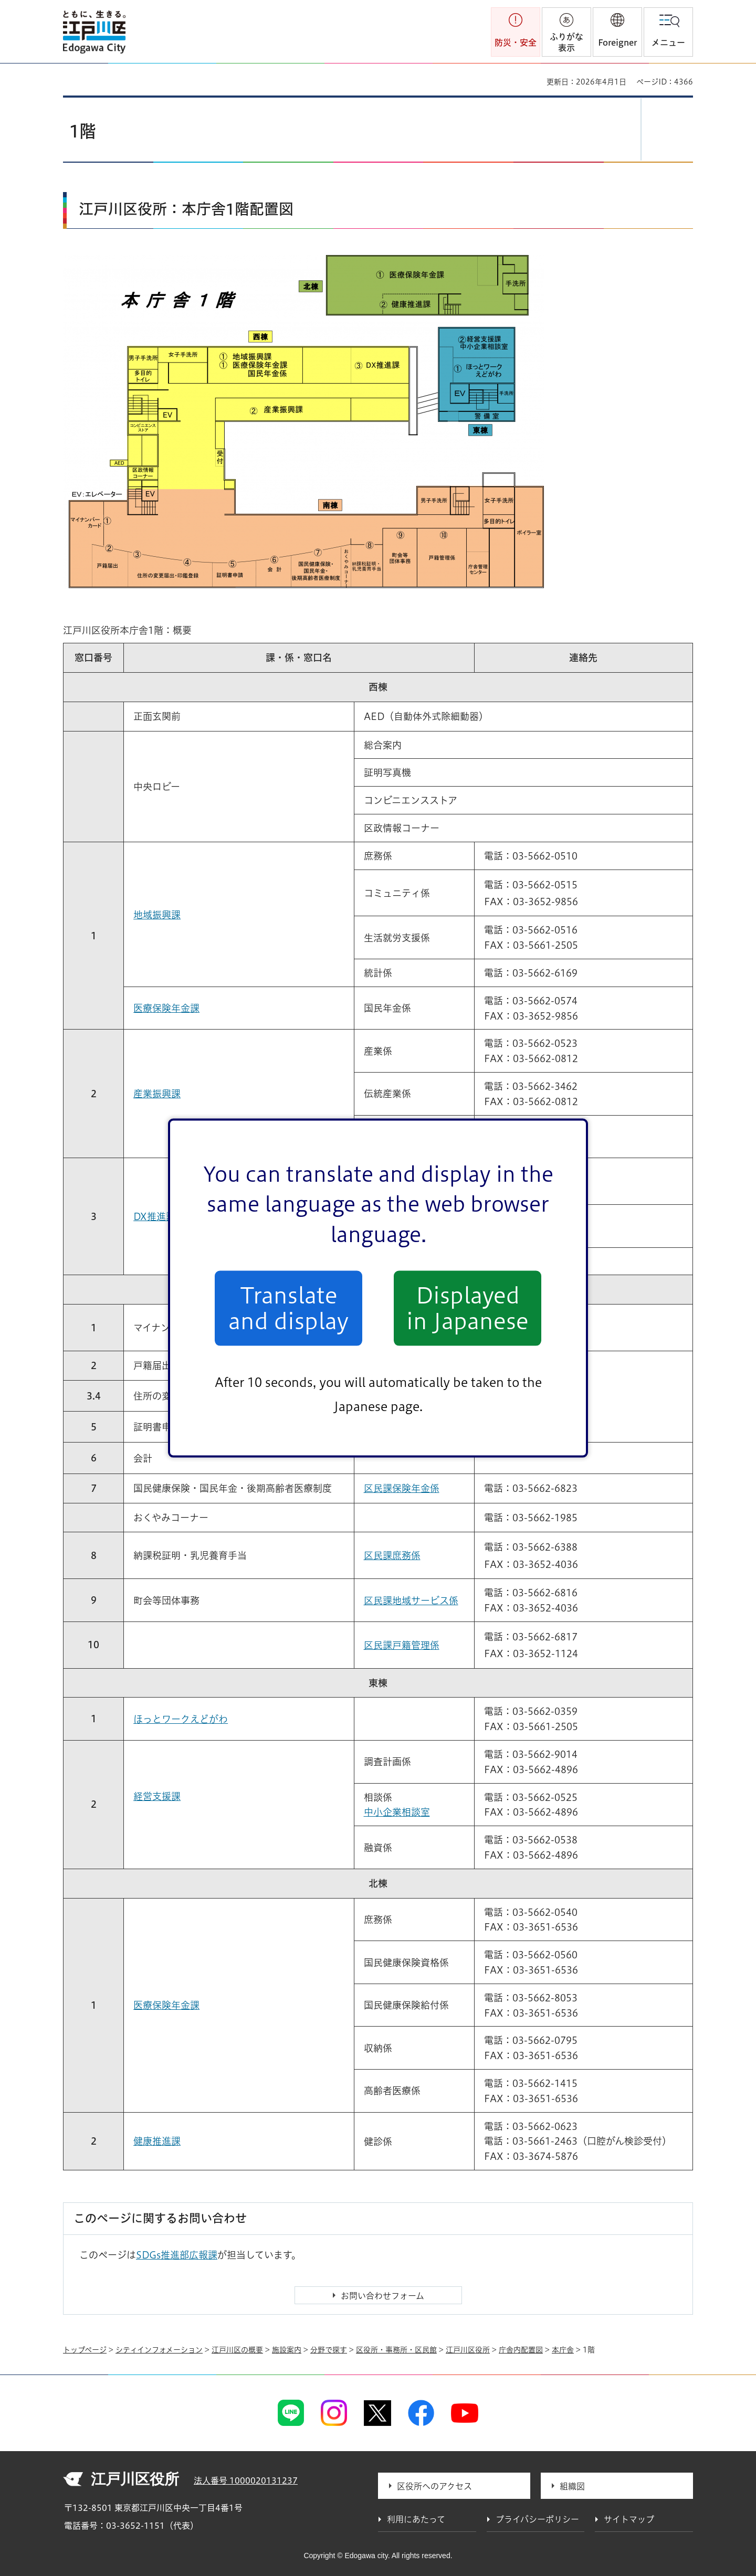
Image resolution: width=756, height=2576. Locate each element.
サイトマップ (629, 2519)
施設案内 (286, 2350)
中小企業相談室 (397, 1812)
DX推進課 (154, 1216)
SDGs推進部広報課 (176, 2255)
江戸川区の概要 (237, 2350)
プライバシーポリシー (537, 2519)
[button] (617, 32)
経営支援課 (157, 1796)
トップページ (85, 2350)
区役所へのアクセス (434, 2486)
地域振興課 (157, 914)
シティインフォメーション (159, 2350)
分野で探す (328, 2350)
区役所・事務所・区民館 (396, 2350)
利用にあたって (416, 2519)
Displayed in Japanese (467, 1308)
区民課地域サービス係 (411, 1600)
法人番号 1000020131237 (246, 2480)
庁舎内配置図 (521, 2350)
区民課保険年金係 (401, 1488)
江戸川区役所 (468, 2350)
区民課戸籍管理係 (401, 1645)
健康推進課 (157, 2141)
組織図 (572, 2486)
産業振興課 (157, 1093)
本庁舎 (563, 2350)
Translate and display (288, 1308)
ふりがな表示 (566, 42)
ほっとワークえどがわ (180, 1719)
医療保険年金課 (166, 1008)
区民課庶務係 (392, 1555)
